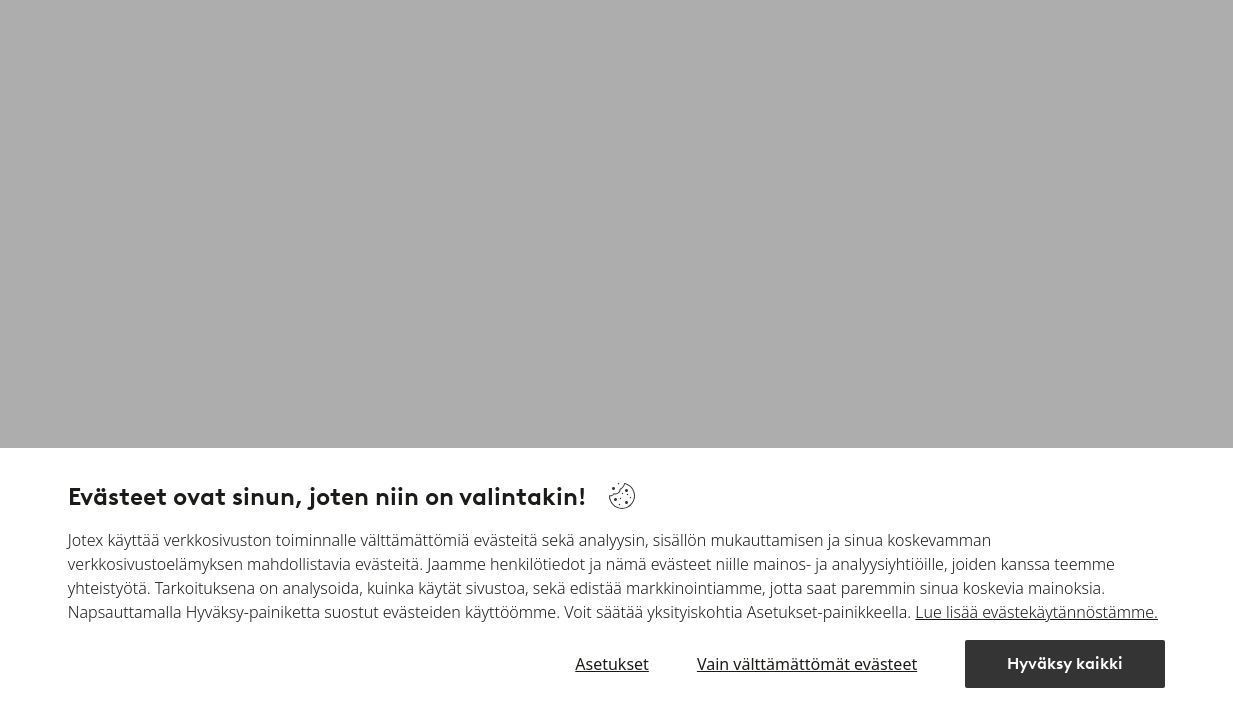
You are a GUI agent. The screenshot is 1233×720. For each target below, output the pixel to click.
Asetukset (612, 664)
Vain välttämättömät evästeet (807, 664)
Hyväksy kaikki (1065, 663)
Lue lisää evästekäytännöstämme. (1036, 612)
